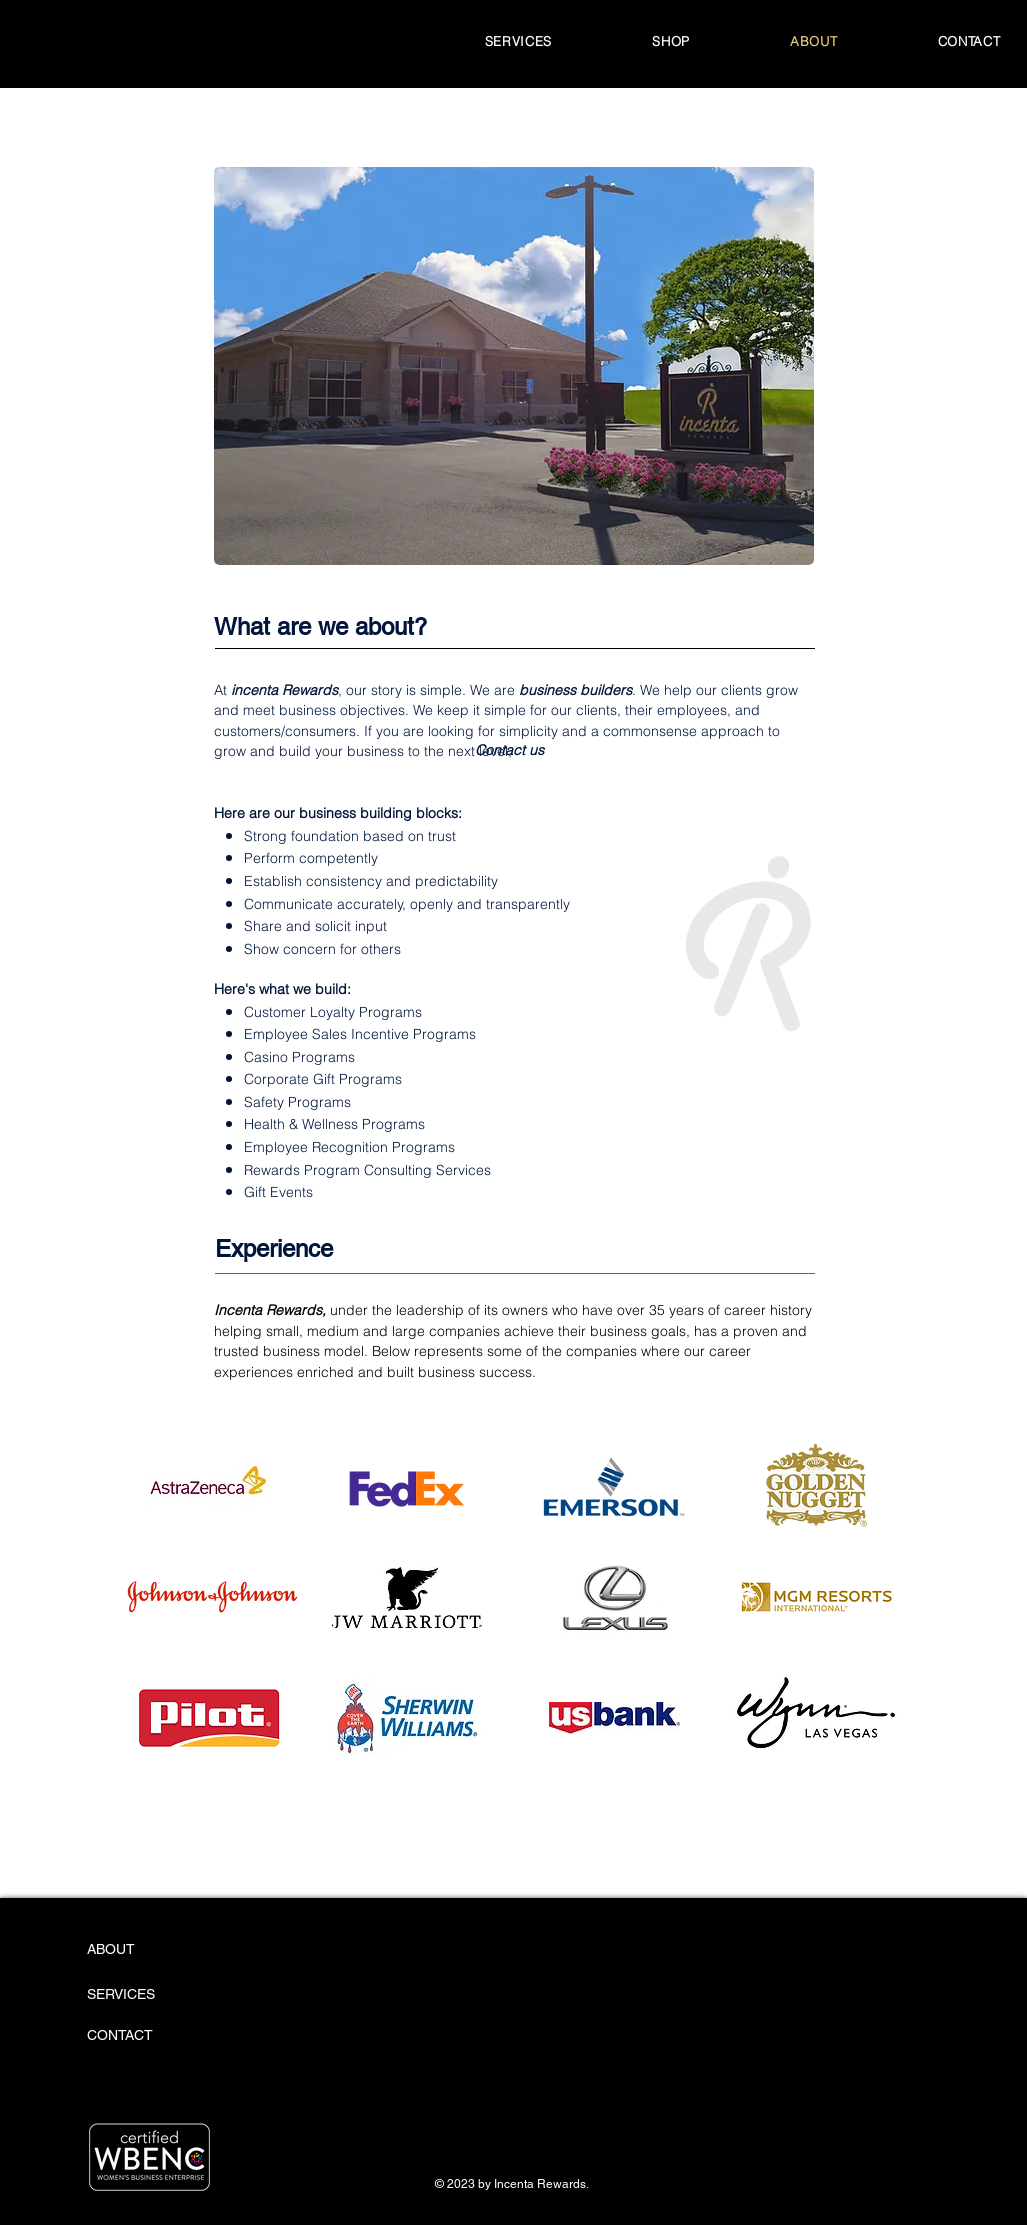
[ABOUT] (163, 1950)
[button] (671, 41)
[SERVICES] (144, 1995)
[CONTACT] (140, 2036)
